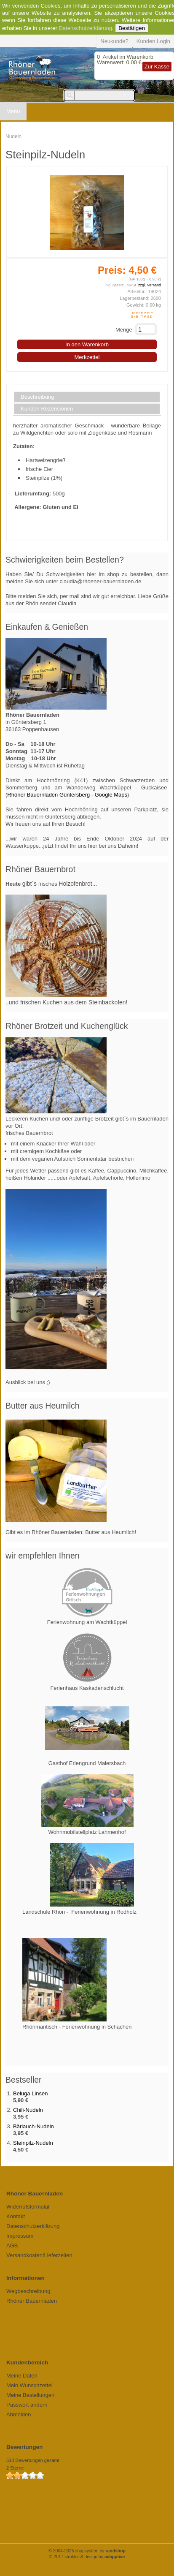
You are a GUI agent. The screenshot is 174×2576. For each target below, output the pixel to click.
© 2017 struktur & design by (87, 2556)
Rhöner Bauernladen (31, 2301)
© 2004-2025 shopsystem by (87, 2551)
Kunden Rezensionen (47, 409)
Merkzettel (87, 357)
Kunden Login (153, 41)
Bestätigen (131, 28)
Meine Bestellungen (30, 2395)
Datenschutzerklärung (85, 28)
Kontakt (15, 2216)
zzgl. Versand (149, 285)
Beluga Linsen (30, 2093)
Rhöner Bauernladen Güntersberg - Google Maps (67, 795)
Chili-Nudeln (28, 2110)
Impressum (19, 2236)
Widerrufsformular (28, 2206)
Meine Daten (21, 2375)
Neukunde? (114, 41)
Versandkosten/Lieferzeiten (39, 2255)
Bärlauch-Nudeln (33, 2126)
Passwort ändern (27, 2405)
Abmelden (18, 2414)
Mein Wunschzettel (29, 2385)
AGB (12, 2245)
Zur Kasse (157, 66)
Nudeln (13, 136)
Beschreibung (37, 397)
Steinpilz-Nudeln (33, 2143)
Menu (13, 111)
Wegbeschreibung (28, 2291)
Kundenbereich (27, 2362)
